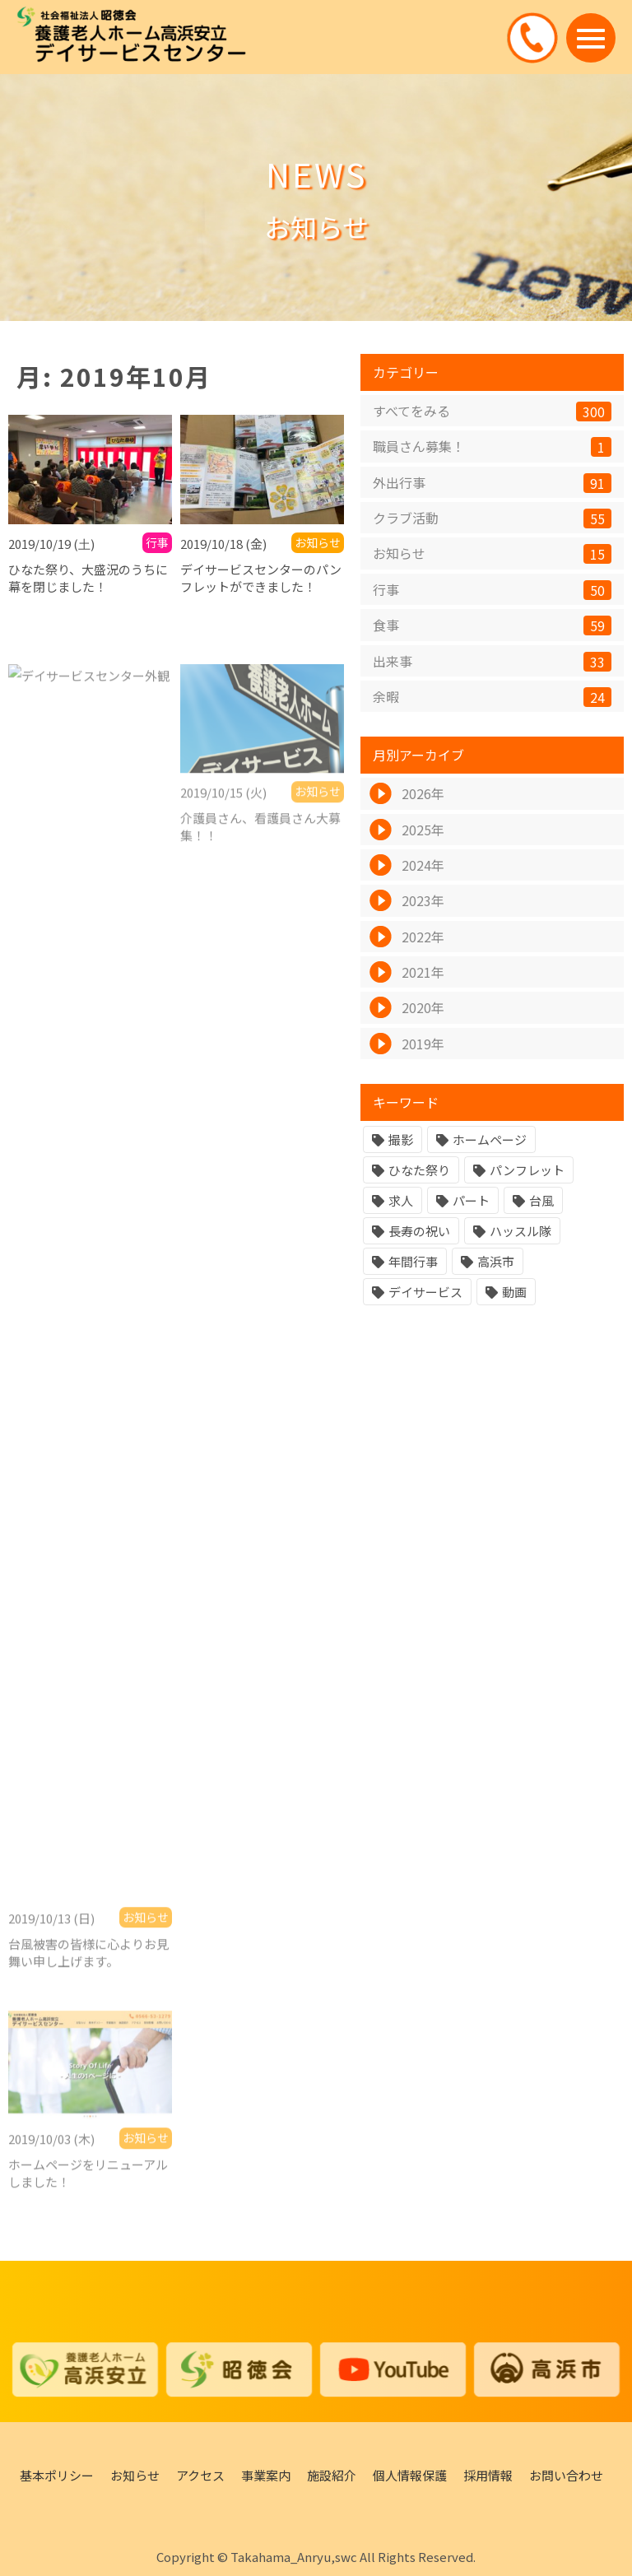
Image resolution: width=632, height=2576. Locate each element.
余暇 (492, 698)
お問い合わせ (566, 2475)
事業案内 (265, 2475)
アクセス (200, 2475)
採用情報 (488, 2475)
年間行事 (413, 1263)
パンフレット (527, 1171)
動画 (514, 1293)
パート (471, 1202)
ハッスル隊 (520, 1232)
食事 (492, 626)
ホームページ (490, 1141)
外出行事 (492, 483)
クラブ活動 (492, 519)
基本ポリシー (57, 2475)
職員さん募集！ (492, 448)
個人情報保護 (410, 2475)
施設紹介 (331, 2475)
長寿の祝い (419, 1232)
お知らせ (492, 555)
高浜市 (495, 1263)
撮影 (400, 1141)
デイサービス (425, 1293)
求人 (400, 1202)
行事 (492, 590)
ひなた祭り (419, 1171)
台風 (541, 1202)
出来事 (492, 662)
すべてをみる (492, 412)
